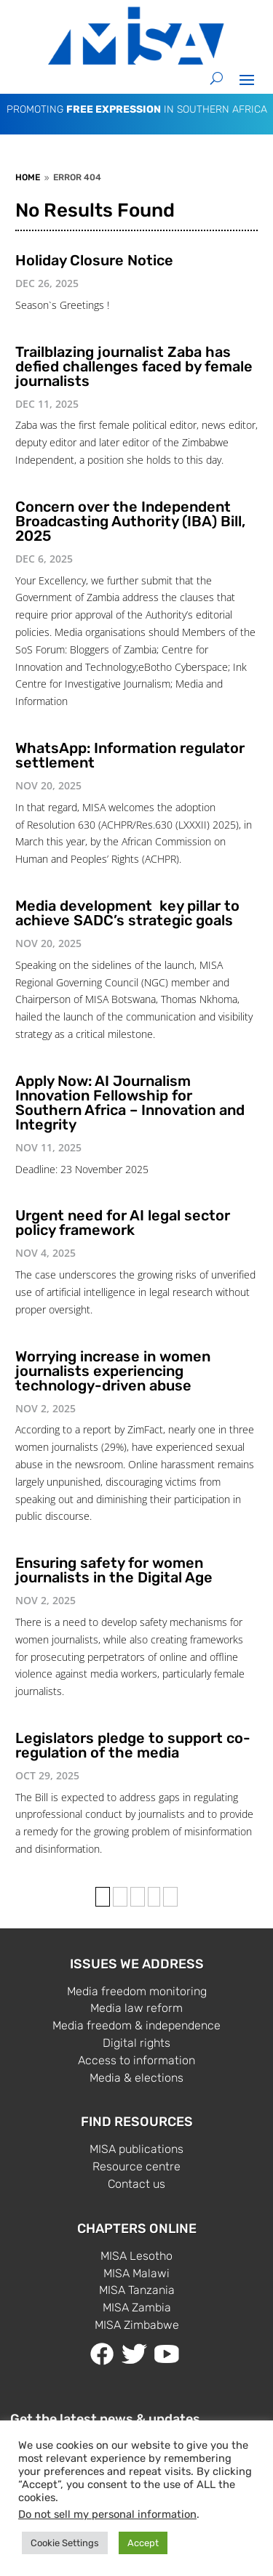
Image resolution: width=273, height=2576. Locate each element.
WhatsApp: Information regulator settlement (130, 755)
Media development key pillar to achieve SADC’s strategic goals (127, 913)
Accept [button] (143, 2542)
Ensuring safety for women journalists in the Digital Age (114, 1570)
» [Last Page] (170, 1897)
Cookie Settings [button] (65, 2542)
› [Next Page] (154, 1897)
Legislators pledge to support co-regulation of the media (132, 1745)
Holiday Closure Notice (94, 260)
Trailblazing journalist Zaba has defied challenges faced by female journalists (134, 366)
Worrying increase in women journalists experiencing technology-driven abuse (112, 1371)
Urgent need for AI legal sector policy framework (122, 1223)
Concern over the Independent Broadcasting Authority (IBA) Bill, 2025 (130, 521)
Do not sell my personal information (107, 2514)
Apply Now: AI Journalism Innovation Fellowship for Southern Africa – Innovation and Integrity (130, 1102)
